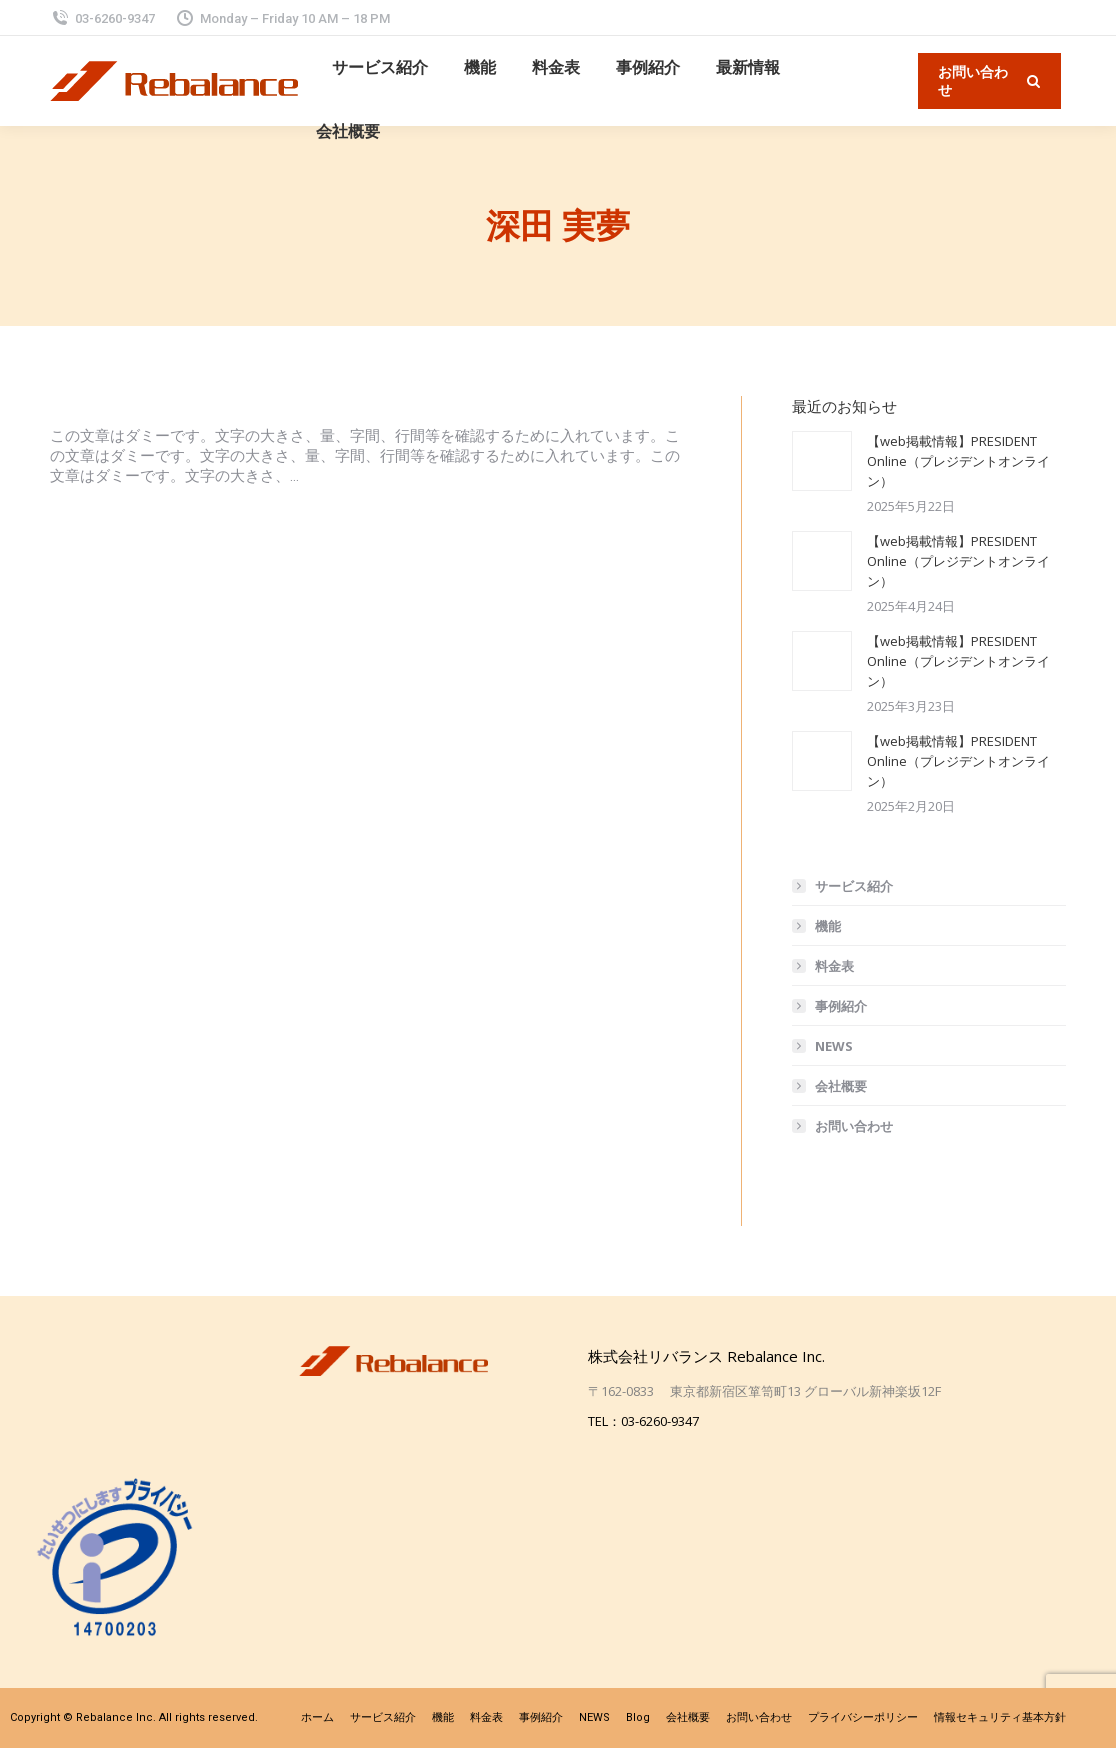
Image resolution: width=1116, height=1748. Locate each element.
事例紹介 (841, 1006)
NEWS (834, 1046)
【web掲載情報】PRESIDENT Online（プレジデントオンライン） (958, 461)
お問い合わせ (854, 1126)
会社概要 (841, 1086)
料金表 (834, 966)
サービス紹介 (854, 886)
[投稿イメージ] (822, 461)
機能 (828, 926)
